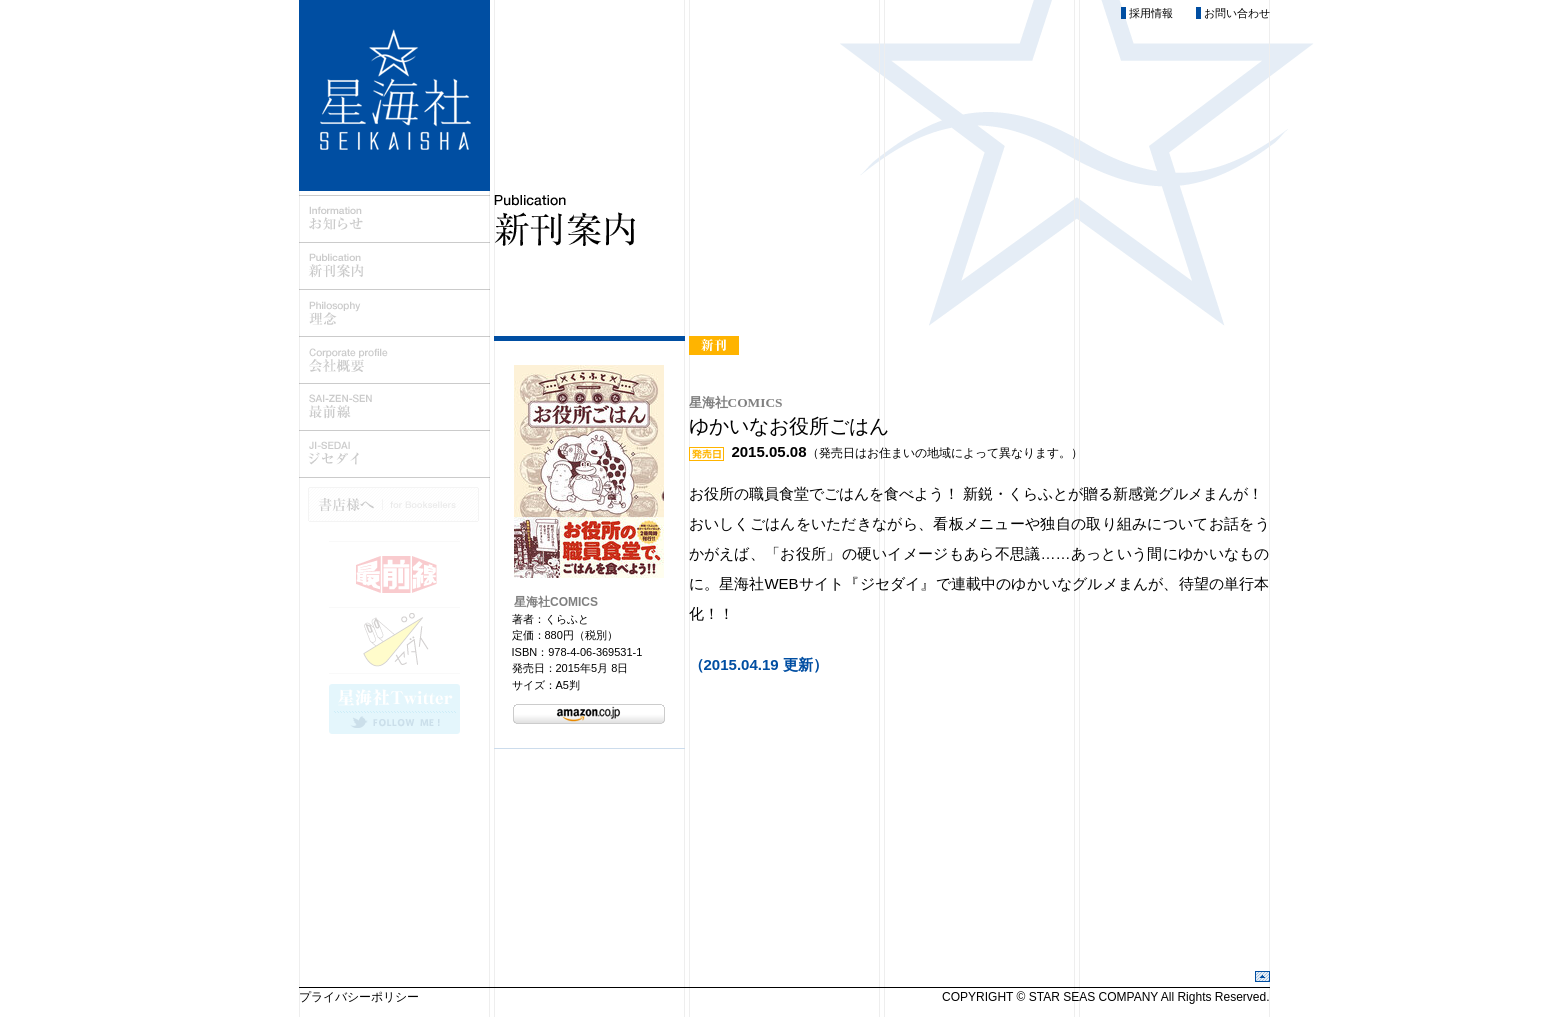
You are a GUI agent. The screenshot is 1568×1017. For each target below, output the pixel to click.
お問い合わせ (1237, 13)
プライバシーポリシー (359, 997)
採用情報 (1151, 13)
